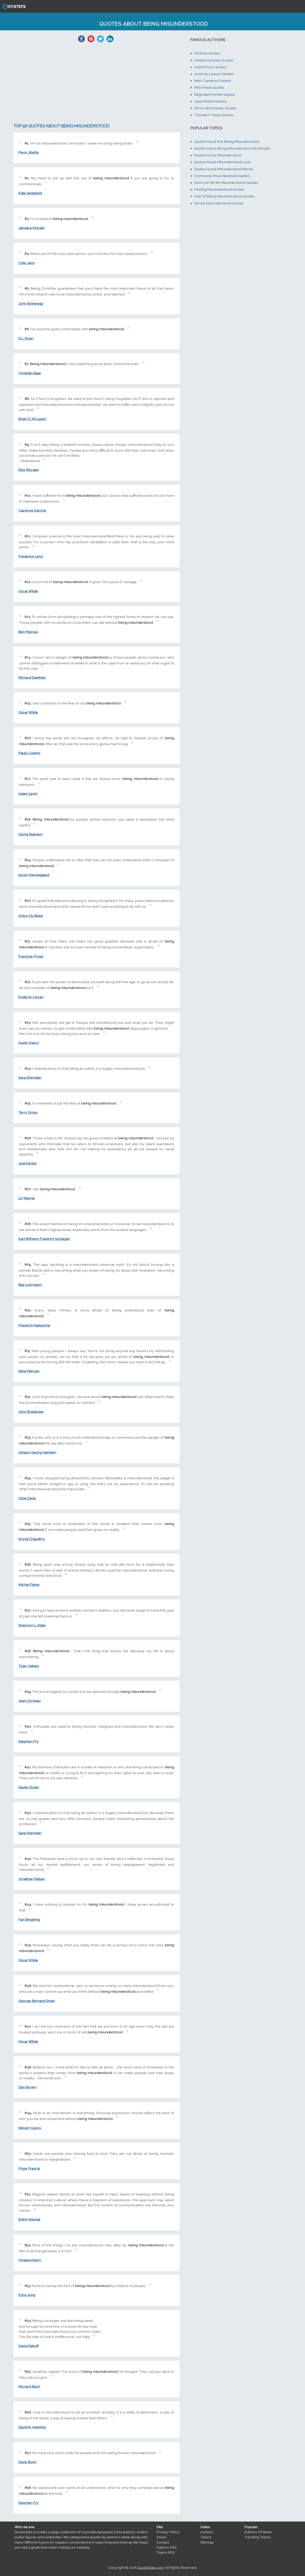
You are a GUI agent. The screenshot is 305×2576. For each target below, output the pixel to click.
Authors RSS (166, 2547)
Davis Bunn (27, 2462)
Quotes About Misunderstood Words (223, 169)
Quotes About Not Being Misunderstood (226, 141)
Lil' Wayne (26, 1198)
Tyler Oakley (28, 1666)
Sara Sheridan (29, 1078)
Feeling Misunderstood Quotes (219, 189)
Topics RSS (165, 2552)
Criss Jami (26, 263)
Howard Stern (29, 2260)
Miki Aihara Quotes (209, 87)
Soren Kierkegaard (33, 875)
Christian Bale (29, 373)
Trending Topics (257, 2537)
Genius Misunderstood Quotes (218, 203)
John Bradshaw (30, 1412)
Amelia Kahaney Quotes (213, 60)
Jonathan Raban (31, 1879)
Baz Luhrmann (30, 1285)
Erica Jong (26, 2295)
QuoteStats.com (150, 2567)
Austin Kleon (28, 1043)
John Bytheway (30, 303)
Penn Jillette (28, 152)
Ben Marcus (28, 632)
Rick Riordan (28, 470)
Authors (206, 2532)
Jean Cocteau (29, 1701)
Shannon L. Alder (32, 1625)
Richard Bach (29, 2386)
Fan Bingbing (29, 1919)
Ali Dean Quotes (207, 53)
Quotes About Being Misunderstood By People (232, 148)
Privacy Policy (167, 2532)
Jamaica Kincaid (31, 228)
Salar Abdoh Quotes (210, 101)
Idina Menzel (28, 1371)
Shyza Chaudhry (31, 1539)
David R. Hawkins (32, 2427)
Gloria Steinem (30, 834)
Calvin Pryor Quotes (210, 67)
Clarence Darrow (32, 510)
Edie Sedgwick (30, 193)
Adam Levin (27, 794)
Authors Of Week (258, 2532)
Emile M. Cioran (30, 997)
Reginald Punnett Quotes (214, 94)
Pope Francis (29, 2168)
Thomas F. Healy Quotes (214, 115)
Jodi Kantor (27, 1163)
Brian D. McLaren (32, 419)
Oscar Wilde (28, 591)
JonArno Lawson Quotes (214, 74)
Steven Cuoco (29, 2128)
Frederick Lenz (30, 556)
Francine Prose (30, 956)
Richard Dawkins (32, 677)
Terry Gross (27, 1112)
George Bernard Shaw (36, 2001)
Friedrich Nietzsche (34, 1325)
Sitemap (207, 2542)
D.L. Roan (25, 338)
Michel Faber (29, 1585)
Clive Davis (27, 1498)
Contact (162, 2542)
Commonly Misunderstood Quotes (222, 176)
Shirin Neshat (29, 2219)
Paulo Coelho (29, 753)
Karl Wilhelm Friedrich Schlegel (44, 1239)
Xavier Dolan (28, 1787)
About (161, 2537)
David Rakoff (28, 2346)
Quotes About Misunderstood (218, 155)
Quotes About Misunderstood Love (222, 162)
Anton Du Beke (30, 916)
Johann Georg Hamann (37, 1452)
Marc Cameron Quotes (212, 81)
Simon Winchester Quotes (215, 108)
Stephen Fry (28, 1741)
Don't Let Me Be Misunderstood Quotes (226, 182)
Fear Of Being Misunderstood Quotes (224, 196)
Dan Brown (27, 2087)
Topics (205, 2537)
